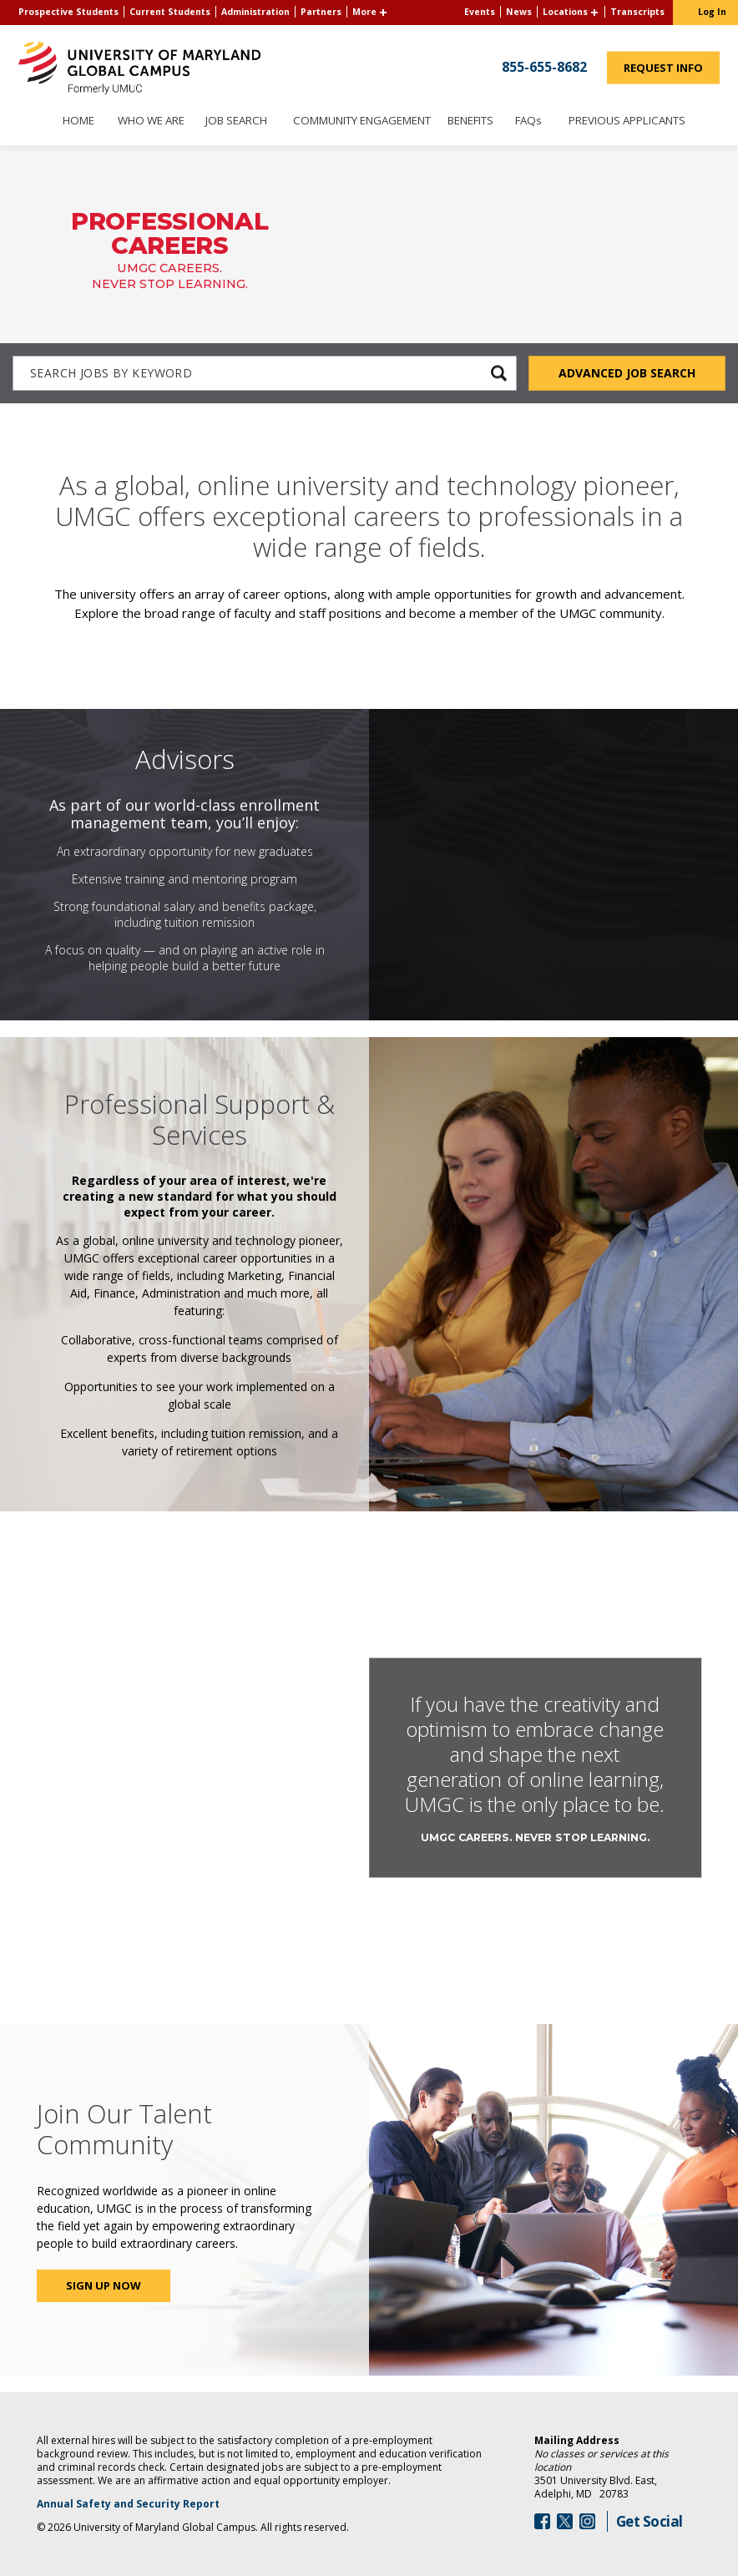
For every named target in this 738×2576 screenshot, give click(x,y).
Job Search (236, 121)
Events (479, 12)
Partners (321, 12)
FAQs (528, 121)
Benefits (470, 121)
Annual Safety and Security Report (149, 2504)
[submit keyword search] (499, 374)
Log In (712, 12)
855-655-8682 (544, 66)
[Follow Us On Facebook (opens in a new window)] (542, 2521)
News (519, 12)
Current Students (169, 12)
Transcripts (637, 12)
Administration (255, 12)
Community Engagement (362, 121)
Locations (565, 12)
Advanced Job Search (627, 373)
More (364, 12)
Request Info (672, 71)
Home (78, 121)
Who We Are (151, 121)
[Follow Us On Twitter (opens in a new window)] (565, 2521)
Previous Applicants (632, 121)
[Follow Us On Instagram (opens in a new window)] (587, 2521)
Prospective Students (68, 12)
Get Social (649, 2521)
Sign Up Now (103, 2285)
